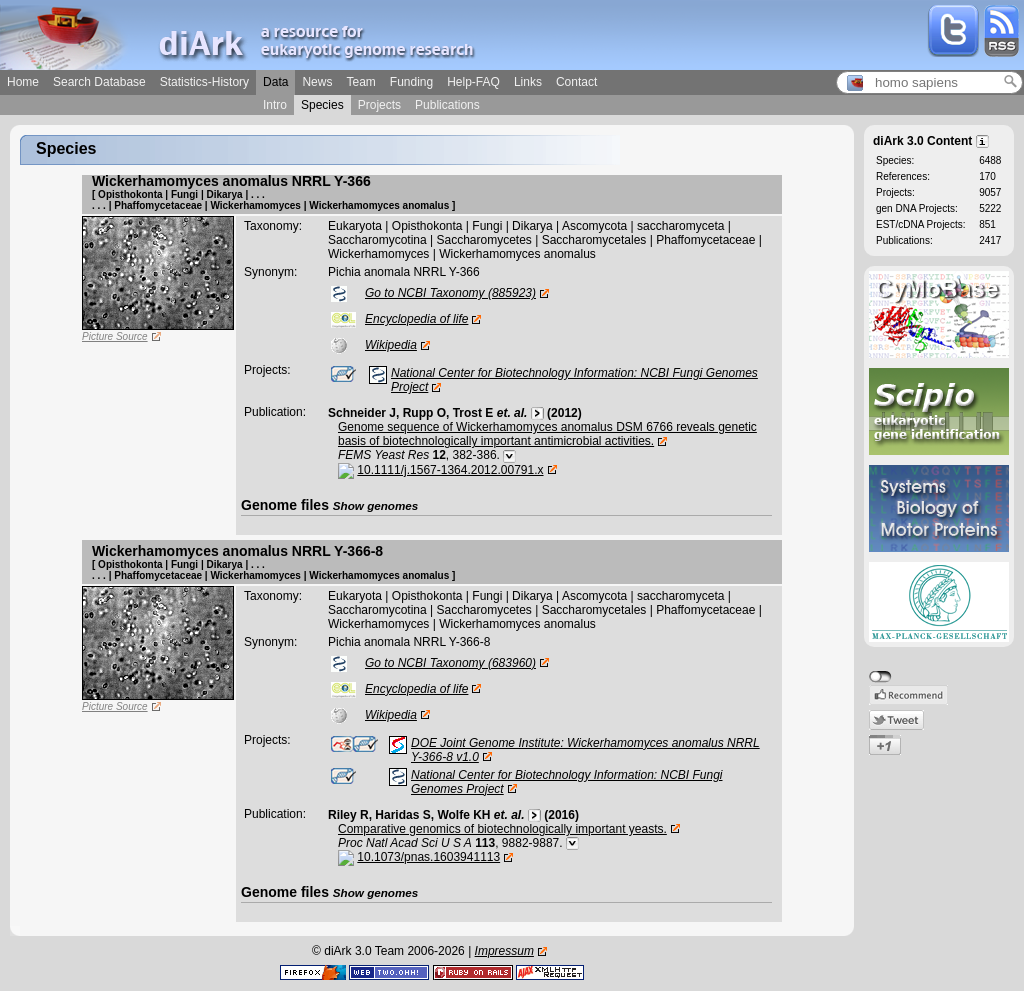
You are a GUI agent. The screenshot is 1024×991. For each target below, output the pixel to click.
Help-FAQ (473, 82)
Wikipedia (391, 345)
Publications (447, 105)
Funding (411, 82)
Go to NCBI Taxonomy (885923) (450, 293)
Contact (576, 82)
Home (23, 82)
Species (322, 105)
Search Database (99, 82)
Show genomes (376, 505)
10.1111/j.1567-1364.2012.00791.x (450, 470)
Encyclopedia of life (416, 319)
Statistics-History (204, 82)
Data (275, 82)
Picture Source (115, 336)
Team (360, 82)
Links (528, 82)
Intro (275, 105)
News (317, 82)
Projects (379, 105)
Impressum (504, 951)
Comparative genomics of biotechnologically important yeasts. (502, 829)
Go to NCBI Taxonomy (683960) (450, 663)
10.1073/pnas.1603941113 (428, 857)
